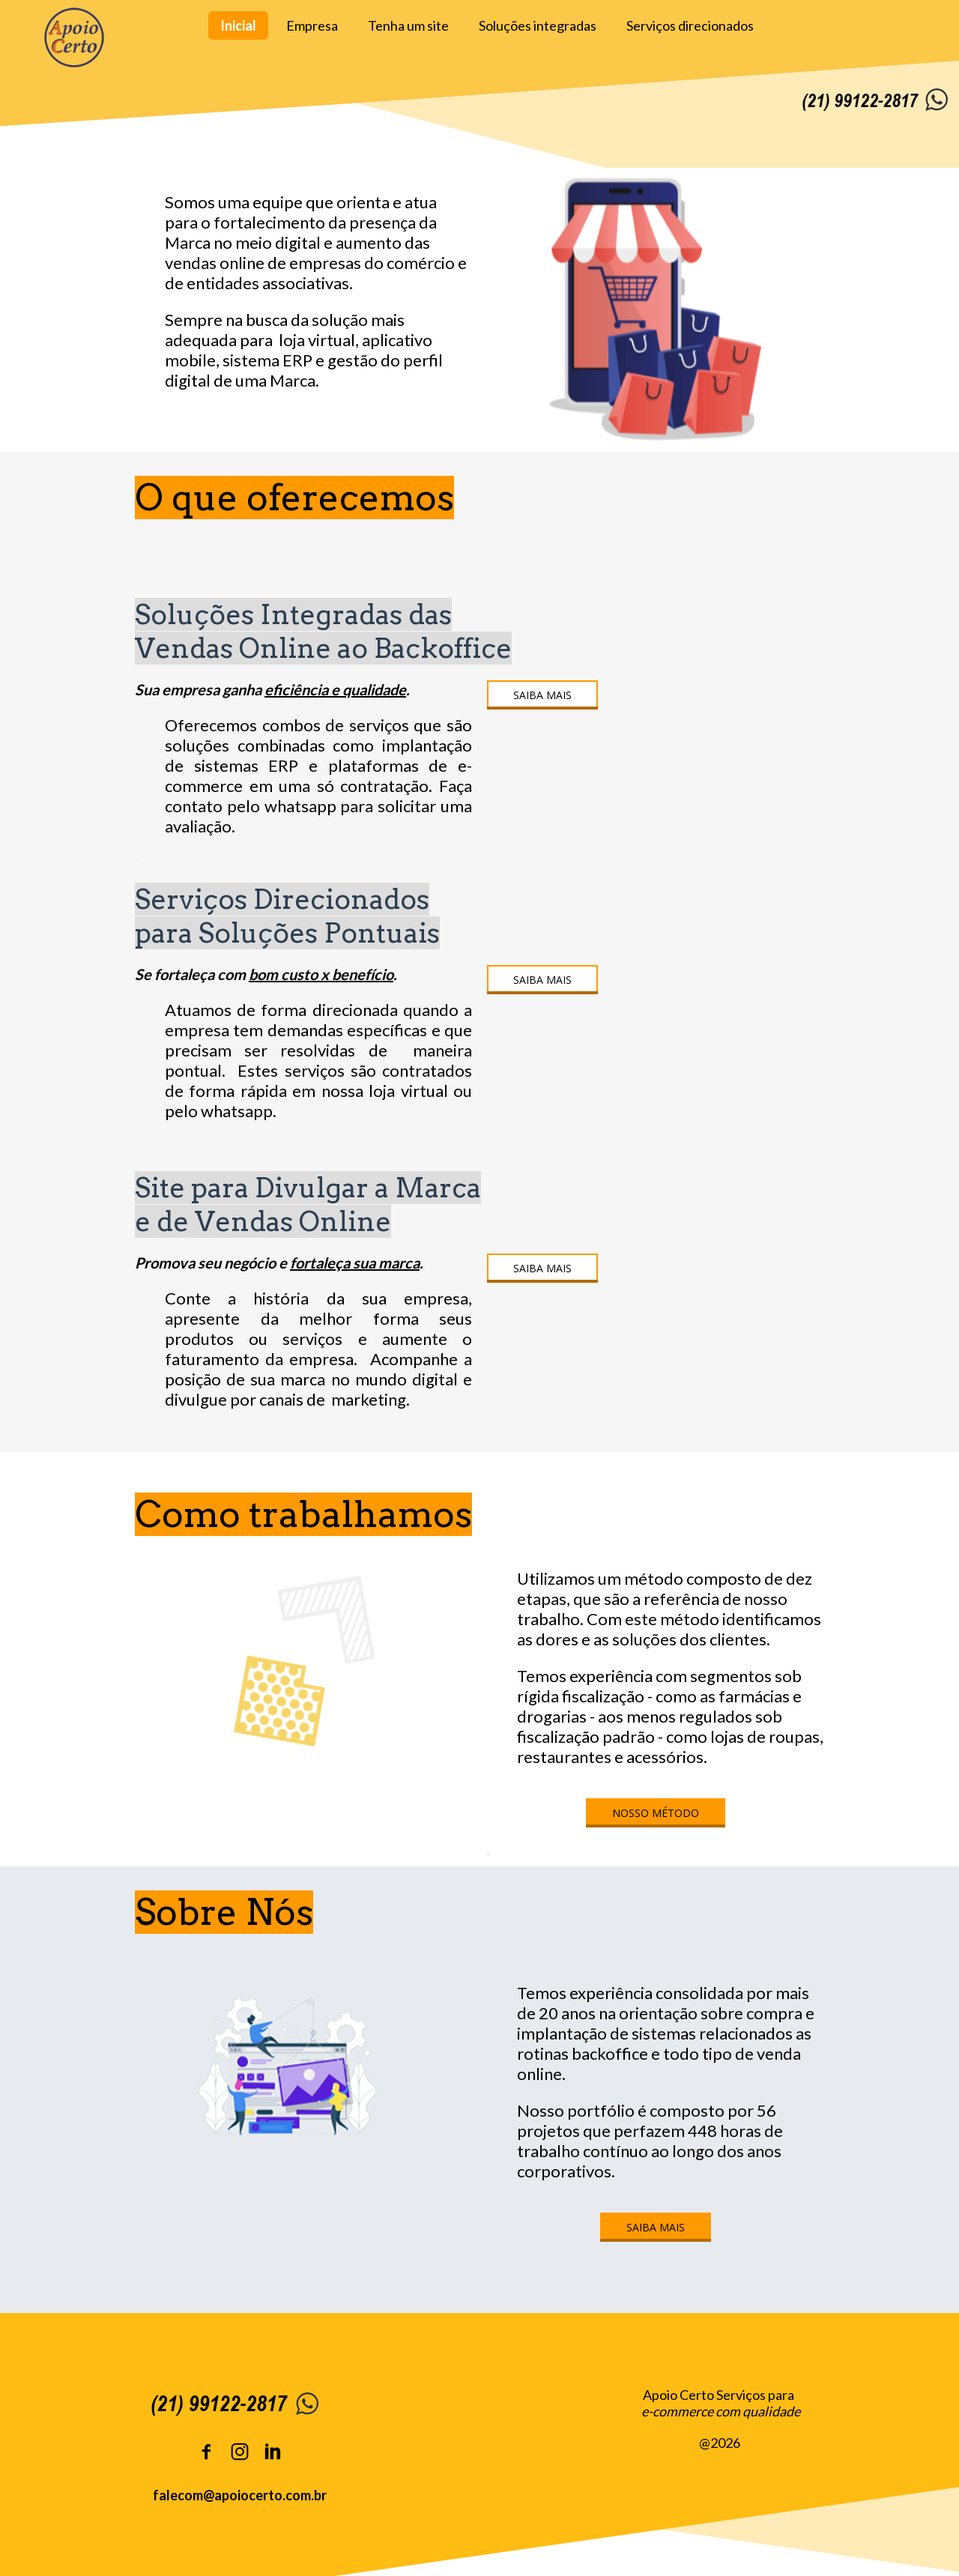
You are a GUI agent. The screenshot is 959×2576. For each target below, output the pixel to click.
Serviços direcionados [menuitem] (690, 25)
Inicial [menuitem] (238, 25)
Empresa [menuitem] (312, 25)
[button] (542, 695)
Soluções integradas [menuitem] (537, 25)
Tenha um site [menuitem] (408, 25)
